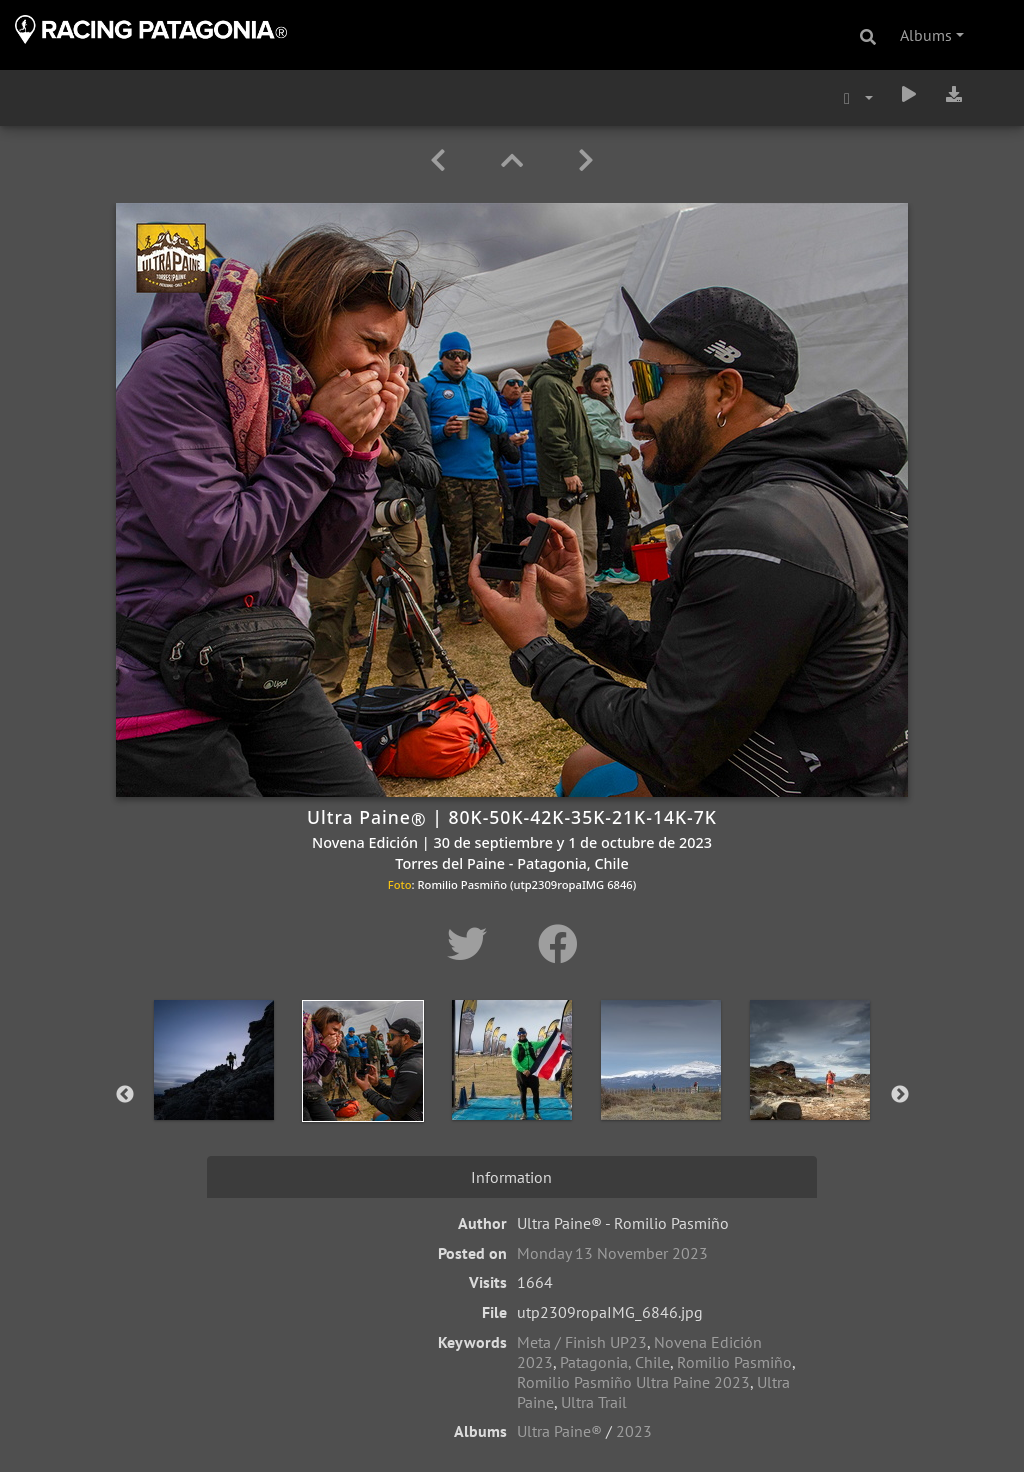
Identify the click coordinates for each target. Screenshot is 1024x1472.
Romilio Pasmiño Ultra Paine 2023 (633, 1382)
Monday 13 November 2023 (612, 1253)
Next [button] (900, 1095)
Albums (926, 35)
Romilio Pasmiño (734, 1362)
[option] (214, 1091)
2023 (634, 1431)
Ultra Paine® (559, 1431)
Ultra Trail (594, 1402)
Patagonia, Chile (615, 1362)
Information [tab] (511, 1177)
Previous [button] (125, 1095)
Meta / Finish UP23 (582, 1342)
